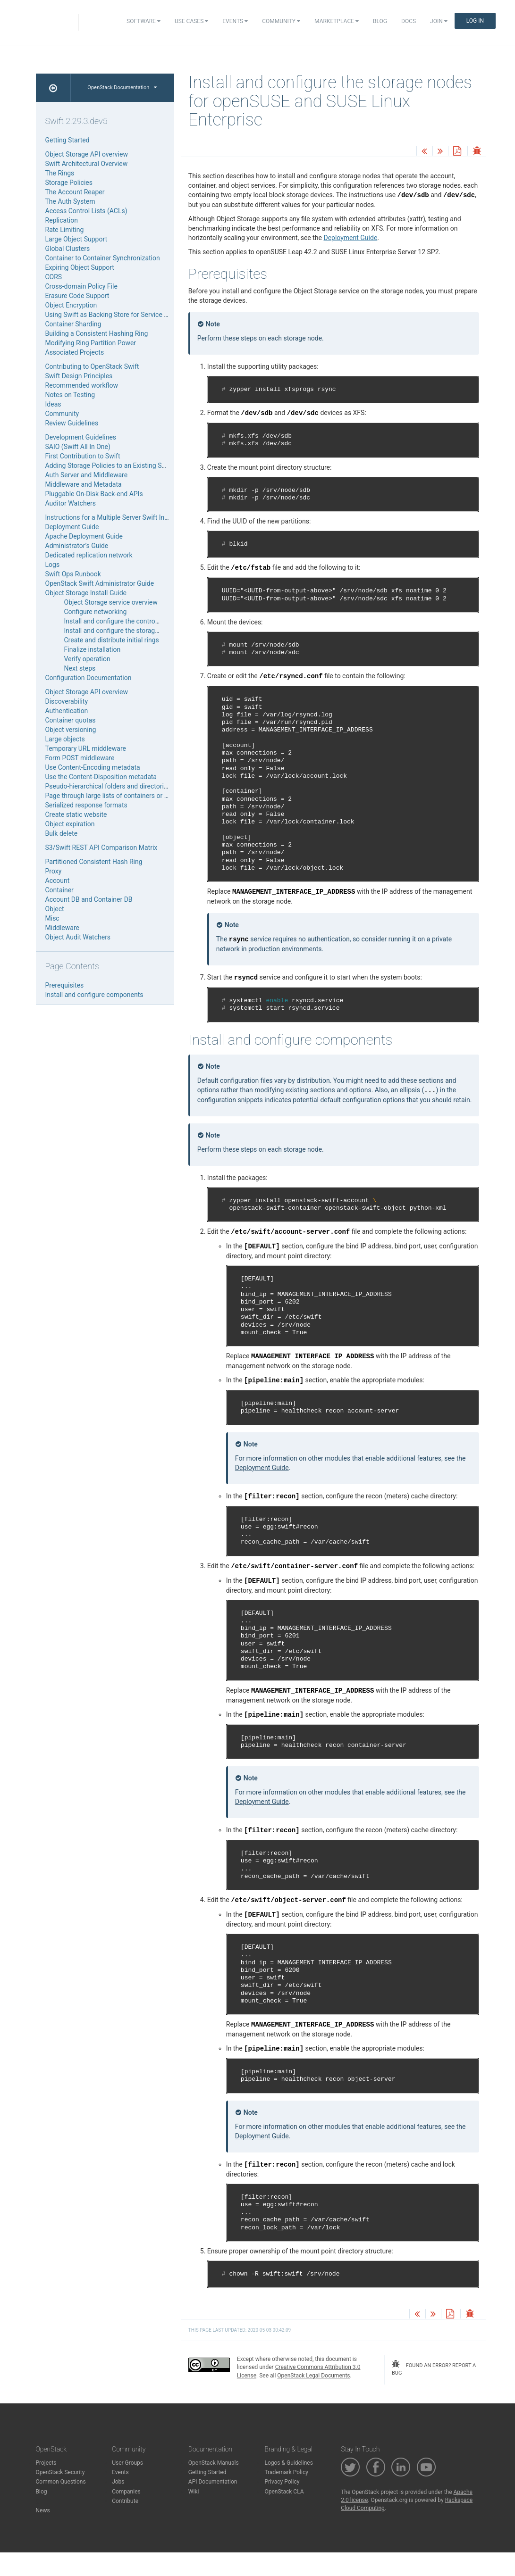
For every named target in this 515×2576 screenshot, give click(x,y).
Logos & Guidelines (288, 2463)
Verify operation (87, 659)
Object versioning (70, 729)
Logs (52, 564)
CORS (53, 277)
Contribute (125, 2501)
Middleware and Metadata (83, 484)
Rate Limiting (64, 229)
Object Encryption (71, 305)
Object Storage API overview (86, 154)
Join (438, 21)
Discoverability (66, 701)
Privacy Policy (281, 2481)
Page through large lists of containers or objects (115, 795)
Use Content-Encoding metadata (92, 767)
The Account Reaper (75, 192)
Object (54, 909)
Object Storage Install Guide (86, 593)
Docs (408, 21)
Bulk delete (61, 833)
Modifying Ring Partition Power (90, 343)
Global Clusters (67, 248)
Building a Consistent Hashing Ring (96, 333)
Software (143, 21)
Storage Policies (69, 182)
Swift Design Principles (79, 376)
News (43, 2510)
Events (235, 21)
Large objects (65, 739)
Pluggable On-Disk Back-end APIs (94, 494)
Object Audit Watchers (78, 937)
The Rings (60, 173)
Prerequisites (64, 985)
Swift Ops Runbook (73, 574)
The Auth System (70, 201)
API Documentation (212, 2481)
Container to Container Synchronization (102, 258)
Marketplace (336, 21)
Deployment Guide (350, 237)
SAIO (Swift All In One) (77, 446)
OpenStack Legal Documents (313, 2375)
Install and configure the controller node (122, 621)
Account (57, 880)
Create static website (76, 814)
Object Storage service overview (111, 602)
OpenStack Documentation (122, 87)
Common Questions (61, 2481)
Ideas (53, 404)
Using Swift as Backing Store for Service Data (111, 314)
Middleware (62, 927)
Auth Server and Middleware (86, 475)
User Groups (127, 2463)
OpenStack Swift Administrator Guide (99, 583)
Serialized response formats (86, 805)
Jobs (118, 2481)
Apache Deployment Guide (84, 536)
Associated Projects (74, 352)
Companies (126, 2491)
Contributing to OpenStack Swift (92, 366)
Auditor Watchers (70, 503)
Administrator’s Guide (77, 545)
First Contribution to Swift (82, 456)
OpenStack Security (60, 2472)
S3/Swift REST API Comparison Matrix (101, 847)
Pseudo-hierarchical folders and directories (108, 786)
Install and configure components (94, 994)
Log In (475, 20)
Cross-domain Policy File (81, 286)
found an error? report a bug (434, 2368)
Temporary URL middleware (85, 748)
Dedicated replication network (89, 555)
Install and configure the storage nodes (121, 630)
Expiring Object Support (79, 267)
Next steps (80, 668)
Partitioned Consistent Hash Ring (94, 861)
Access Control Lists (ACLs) (86, 211)
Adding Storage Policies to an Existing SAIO (109, 465)
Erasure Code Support (77, 295)
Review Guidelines (72, 423)
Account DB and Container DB (89, 899)
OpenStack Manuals (213, 2463)
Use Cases (191, 21)
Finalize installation (92, 649)
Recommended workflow (81, 385)
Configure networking (95, 611)
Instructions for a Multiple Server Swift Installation (118, 517)
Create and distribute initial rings (111, 640)
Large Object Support (76, 239)
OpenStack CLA (284, 2491)
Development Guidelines (81, 437)
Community (281, 21)
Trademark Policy (286, 2472)
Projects (46, 2463)
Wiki (193, 2491)
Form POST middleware (80, 758)
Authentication (66, 711)
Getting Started (67, 140)
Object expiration (70, 824)
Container (59, 890)
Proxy (53, 871)
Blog (380, 21)
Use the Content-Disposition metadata (101, 777)
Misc (52, 918)
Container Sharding (73, 324)
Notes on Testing (70, 395)
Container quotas (70, 720)
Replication (61, 220)
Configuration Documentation (88, 677)
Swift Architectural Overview (86, 163)
